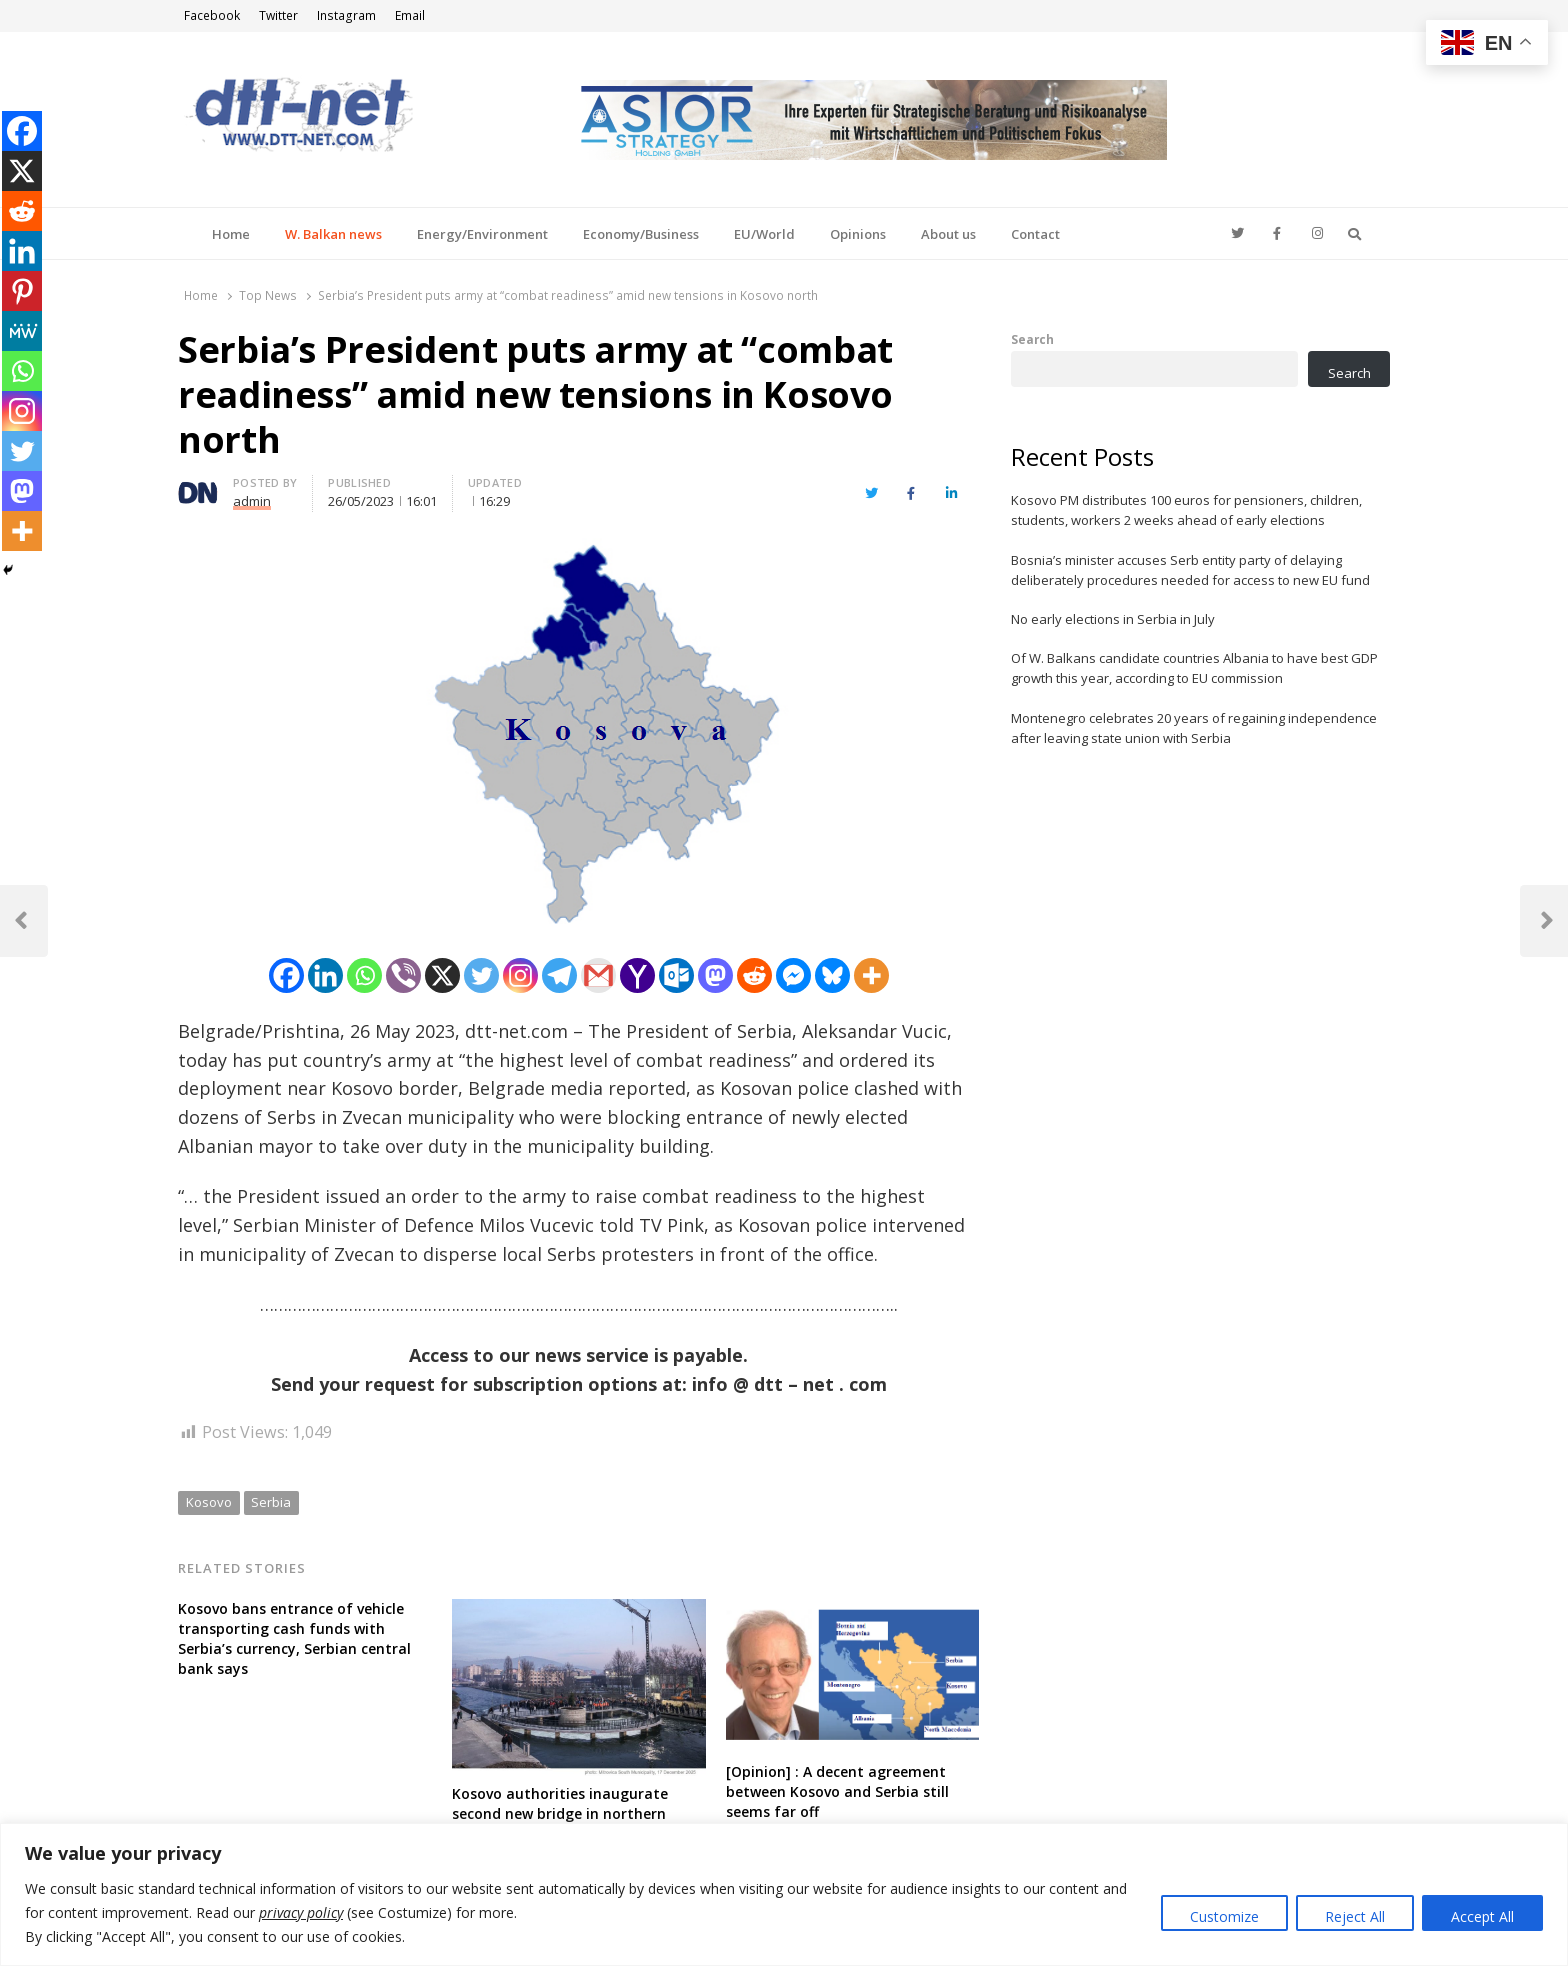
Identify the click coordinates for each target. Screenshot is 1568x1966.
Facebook (212, 15)
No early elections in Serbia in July (1113, 619)
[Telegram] (559, 975)
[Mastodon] (715, 975)
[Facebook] (286, 975)
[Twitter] (481, 975)
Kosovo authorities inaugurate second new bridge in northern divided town (560, 1813)
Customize (1224, 1916)
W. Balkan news (333, 234)
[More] (871, 975)
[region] (784, 1894)
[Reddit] (754, 975)
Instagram (346, 15)
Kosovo (209, 1502)
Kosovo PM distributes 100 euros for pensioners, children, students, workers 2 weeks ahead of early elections (1186, 510)
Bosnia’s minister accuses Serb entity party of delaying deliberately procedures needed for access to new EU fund (1190, 570)
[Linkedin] (325, 975)
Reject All (1355, 1916)
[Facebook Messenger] (793, 975)
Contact (1035, 234)
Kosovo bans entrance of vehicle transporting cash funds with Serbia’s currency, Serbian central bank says (294, 1638)
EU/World (764, 234)
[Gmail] (598, 975)
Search (1032, 339)
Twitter (278, 15)
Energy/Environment (482, 234)
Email (410, 15)
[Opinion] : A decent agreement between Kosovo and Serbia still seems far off (837, 1791)
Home (231, 234)
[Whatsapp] (364, 975)
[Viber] (403, 975)
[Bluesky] (832, 975)
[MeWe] (22, 331)
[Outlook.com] (676, 975)
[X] (442, 975)
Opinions (858, 234)
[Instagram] (520, 975)
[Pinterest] (22, 291)
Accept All (1482, 1916)
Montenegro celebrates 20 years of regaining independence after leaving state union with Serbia (1194, 728)
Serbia (271, 1502)
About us (948, 234)
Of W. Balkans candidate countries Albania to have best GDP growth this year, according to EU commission (1194, 668)
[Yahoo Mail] (637, 975)
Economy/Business (641, 234)
